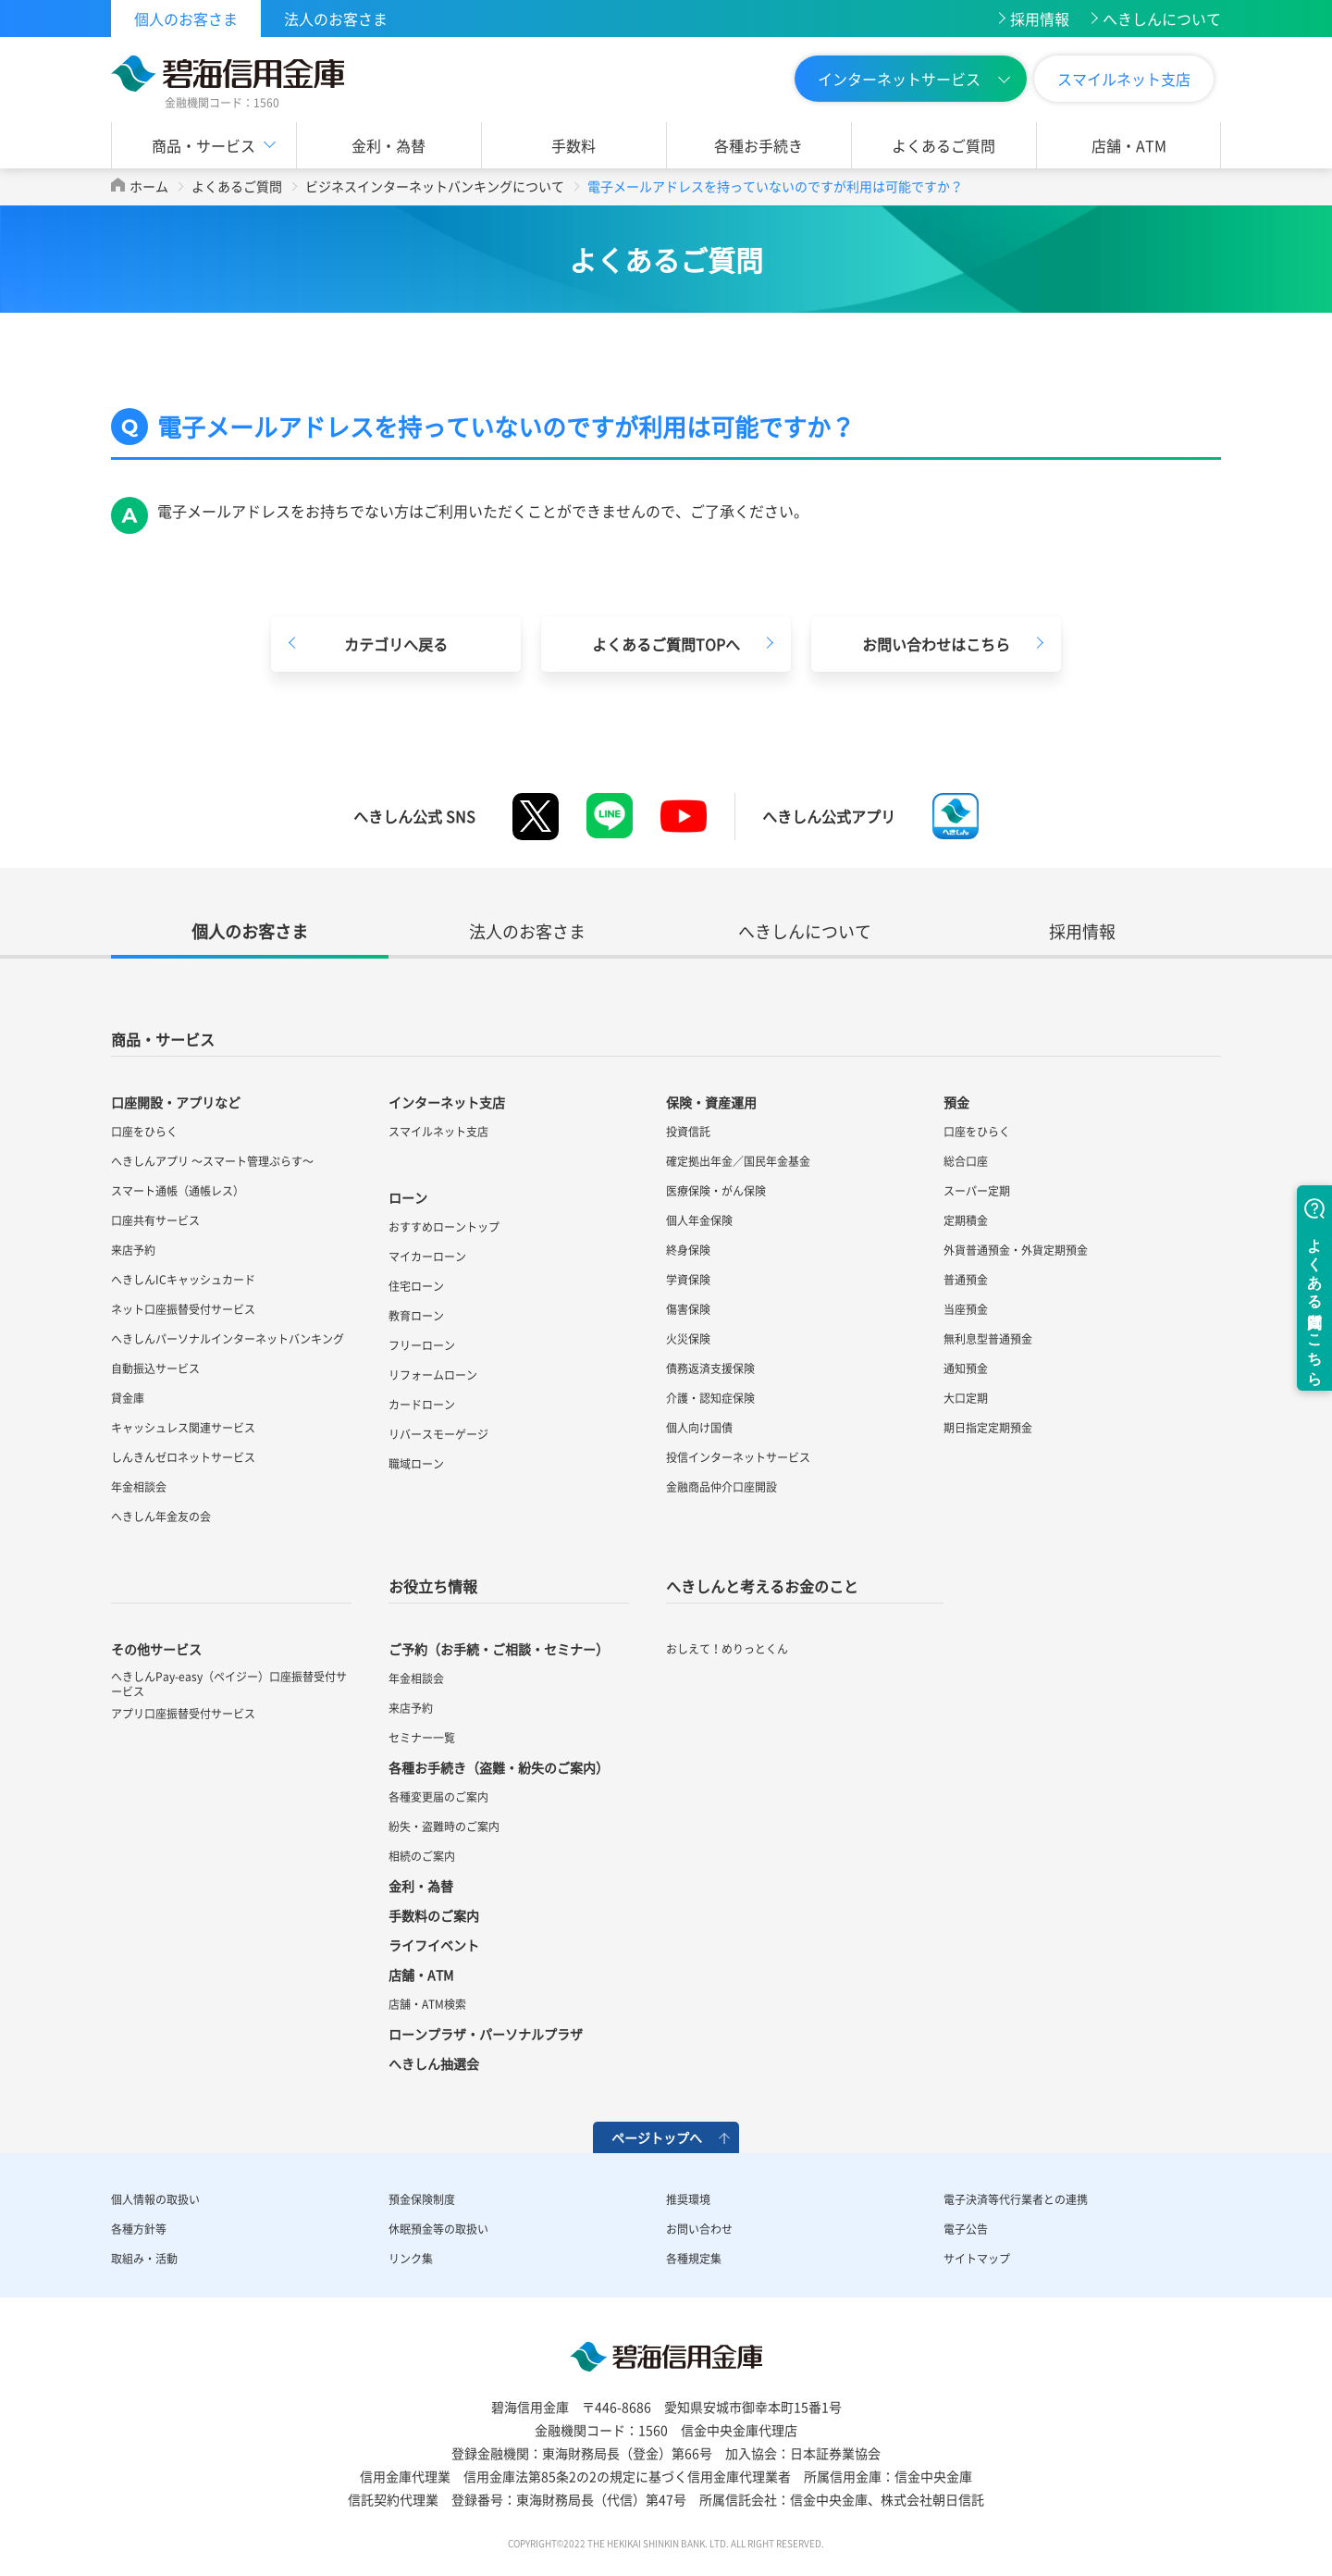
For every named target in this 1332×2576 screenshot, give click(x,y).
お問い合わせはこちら (936, 644)
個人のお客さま (186, 18)
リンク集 (410, 2258)
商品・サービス (203, 145)
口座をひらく (144, 1131)
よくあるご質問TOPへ (666, 644)
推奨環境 (688, 2199)
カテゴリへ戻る (396, 644)
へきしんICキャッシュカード (183, 1279)
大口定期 (966, 1398)
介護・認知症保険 (710, 1398)
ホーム (149, 186)
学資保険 (688, 1279)
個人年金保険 (699, 1220)
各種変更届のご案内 (438, 1797)
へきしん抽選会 (433, 2063)
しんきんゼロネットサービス (183, 1457)
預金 (956, 1102)
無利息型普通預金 (988, 1339)
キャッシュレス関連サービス (183, 1427)
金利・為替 (389, 145)
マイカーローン (427, 1256)
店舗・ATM (1129, 145)
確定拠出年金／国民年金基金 (738, 1161)
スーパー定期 (977, 1191)
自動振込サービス (155, 1368)
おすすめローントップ (444, 1227)
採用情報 (1039, 18)
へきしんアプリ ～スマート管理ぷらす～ (212, 1161)
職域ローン (416, 1463)
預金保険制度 (421, 2199)
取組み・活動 (144, 2258)
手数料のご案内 (433, 1915)
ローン (407, 1197)
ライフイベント (433, 1945)
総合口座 (966, 1161)
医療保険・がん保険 (716, 1191)
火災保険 (688, 1339)
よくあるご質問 (943, 145)
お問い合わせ (699, 2229)
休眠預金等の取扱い (438, 2229)
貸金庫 (127, 1398)
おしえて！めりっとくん (727, 1649)
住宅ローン (416, 1286)
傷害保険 (688, 1309)
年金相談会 (138, 1487)
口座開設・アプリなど (175, 1102)
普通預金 (966, 1279)
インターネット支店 (446, 1102)
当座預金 (966, 1309)
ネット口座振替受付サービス (183, 1309)
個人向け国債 (699, 1427)
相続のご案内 (421, 1856)
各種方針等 (138, 2229)
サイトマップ (977, 2258)
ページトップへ (656, 2137)
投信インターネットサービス (738, 1457)
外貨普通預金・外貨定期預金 (1016, 1250)
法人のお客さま (336, 18)
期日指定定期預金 (988, 1427)
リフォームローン (432, 1375)
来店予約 (133, 1250)
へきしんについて (1162, 18)
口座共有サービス (155, 1220)
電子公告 (966, 2229)
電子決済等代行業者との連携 (1016, 2199)
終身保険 (688, 1250)
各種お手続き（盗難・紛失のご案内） (498, 1767)
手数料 (573, 145)
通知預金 (966, 1368)
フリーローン (421, 1345)
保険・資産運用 (711, 1102)
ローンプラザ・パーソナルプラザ (485, 2034)
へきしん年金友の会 (161, 1516)
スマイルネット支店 (1123, 79)
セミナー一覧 (421, 1737)
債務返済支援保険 (710, 1368)
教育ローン (416, 1315)
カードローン (421, 1404)
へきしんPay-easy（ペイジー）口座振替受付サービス (229, 1684)
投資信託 (688, 1131)
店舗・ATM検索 (427, 2004)
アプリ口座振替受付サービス (183, 1713)
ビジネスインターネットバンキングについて (434, 186)
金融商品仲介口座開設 (721, 1487)
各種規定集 (694, 2258)
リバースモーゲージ (438, 1434)
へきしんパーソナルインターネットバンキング (227, 1339)
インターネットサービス (899, 79)
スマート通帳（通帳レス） (177, 1191)
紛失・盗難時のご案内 (444, 1826)
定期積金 (966, 1220)
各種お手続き (758, 145)
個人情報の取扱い (155, 2199)
